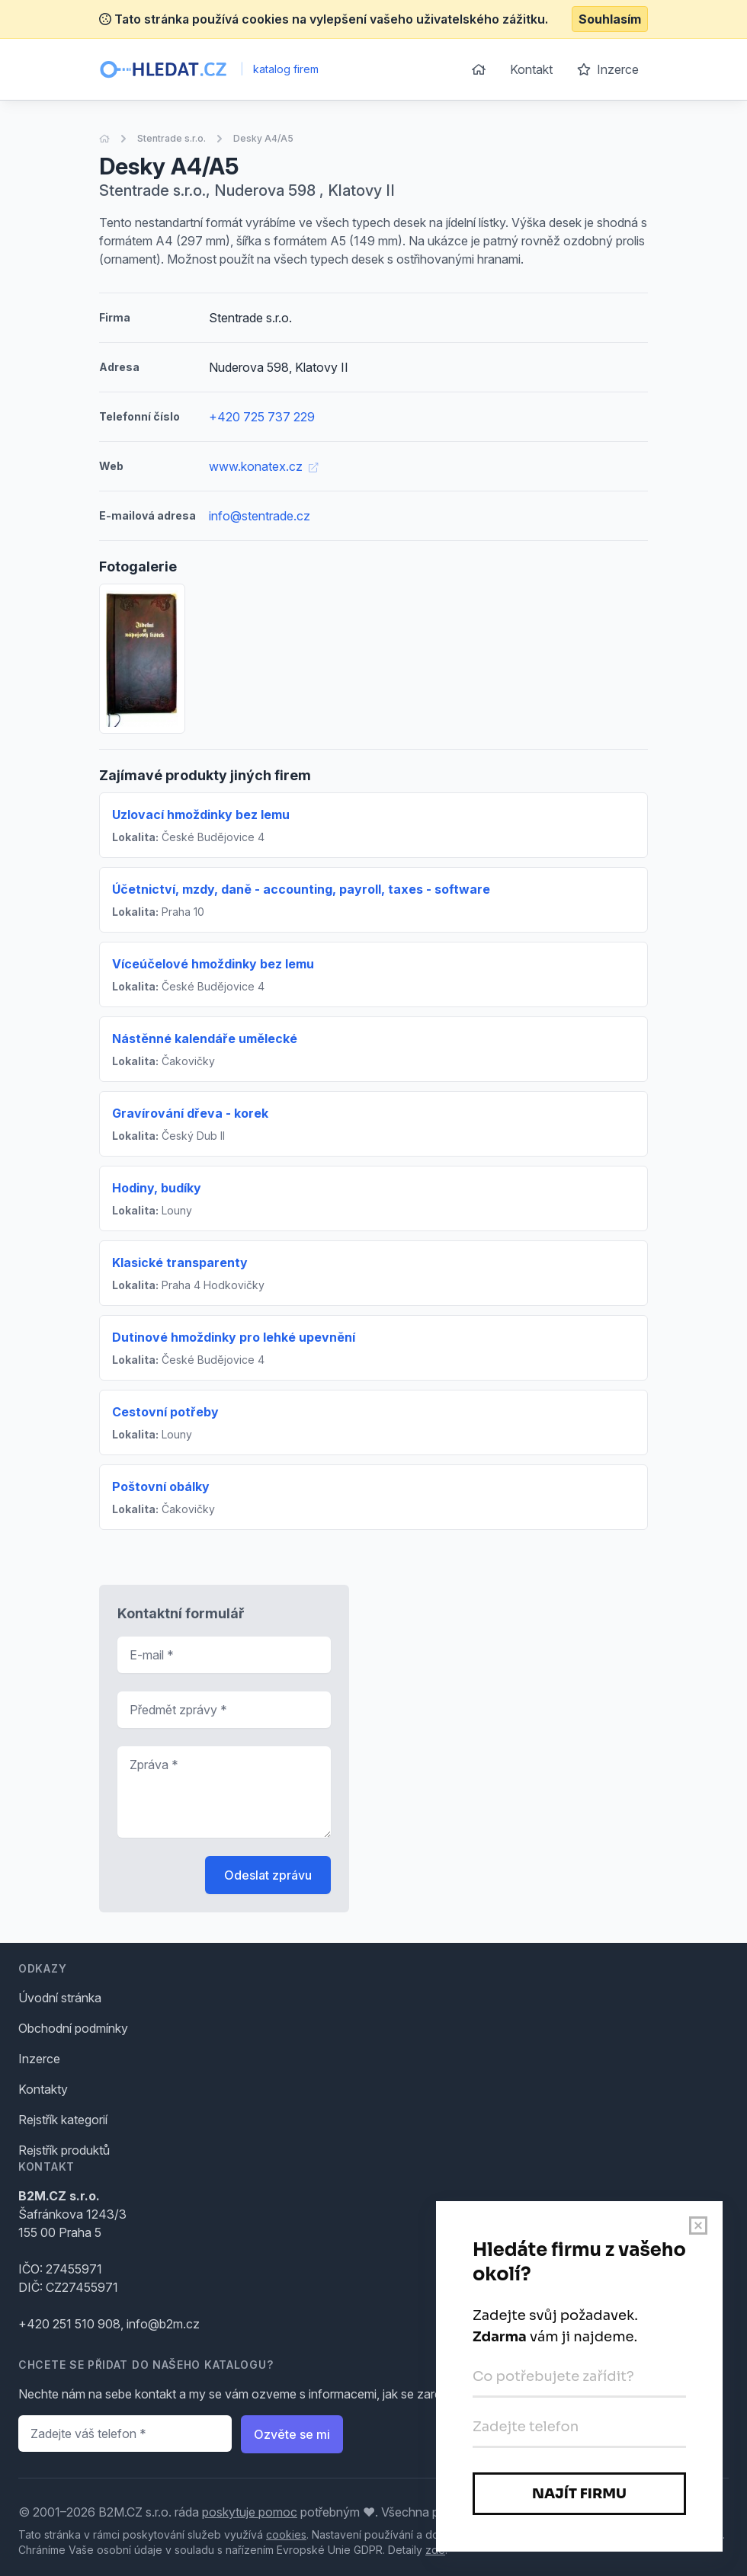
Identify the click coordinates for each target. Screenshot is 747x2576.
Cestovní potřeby (165, 1411)
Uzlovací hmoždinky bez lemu (201, 814)
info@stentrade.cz (259, 515)
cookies (286, 2534)
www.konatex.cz (263, 466)
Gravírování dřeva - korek (190, 1113)
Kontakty (43, 2089)
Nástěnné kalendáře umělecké (204, 1038)
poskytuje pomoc (249, 2512)
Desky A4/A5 (263, 138)
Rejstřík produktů (64, 2150)
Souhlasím (610, 19)
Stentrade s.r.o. (171, 138)
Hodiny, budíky (156, 1187)
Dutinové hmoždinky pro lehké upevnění (233, 1337)
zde (435, 2549)
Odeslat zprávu (268, 1875)
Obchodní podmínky (73, 2028)
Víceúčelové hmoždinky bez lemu (213, 963)
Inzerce (608, 69)
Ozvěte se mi (292, 2434)
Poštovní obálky (161, 1486)
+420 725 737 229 (262, 416)
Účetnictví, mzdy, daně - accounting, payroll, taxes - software (301, 889)
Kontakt (531, 69)
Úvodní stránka (59, 1997)
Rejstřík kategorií (62, 2119)
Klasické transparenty (180, 1262)
